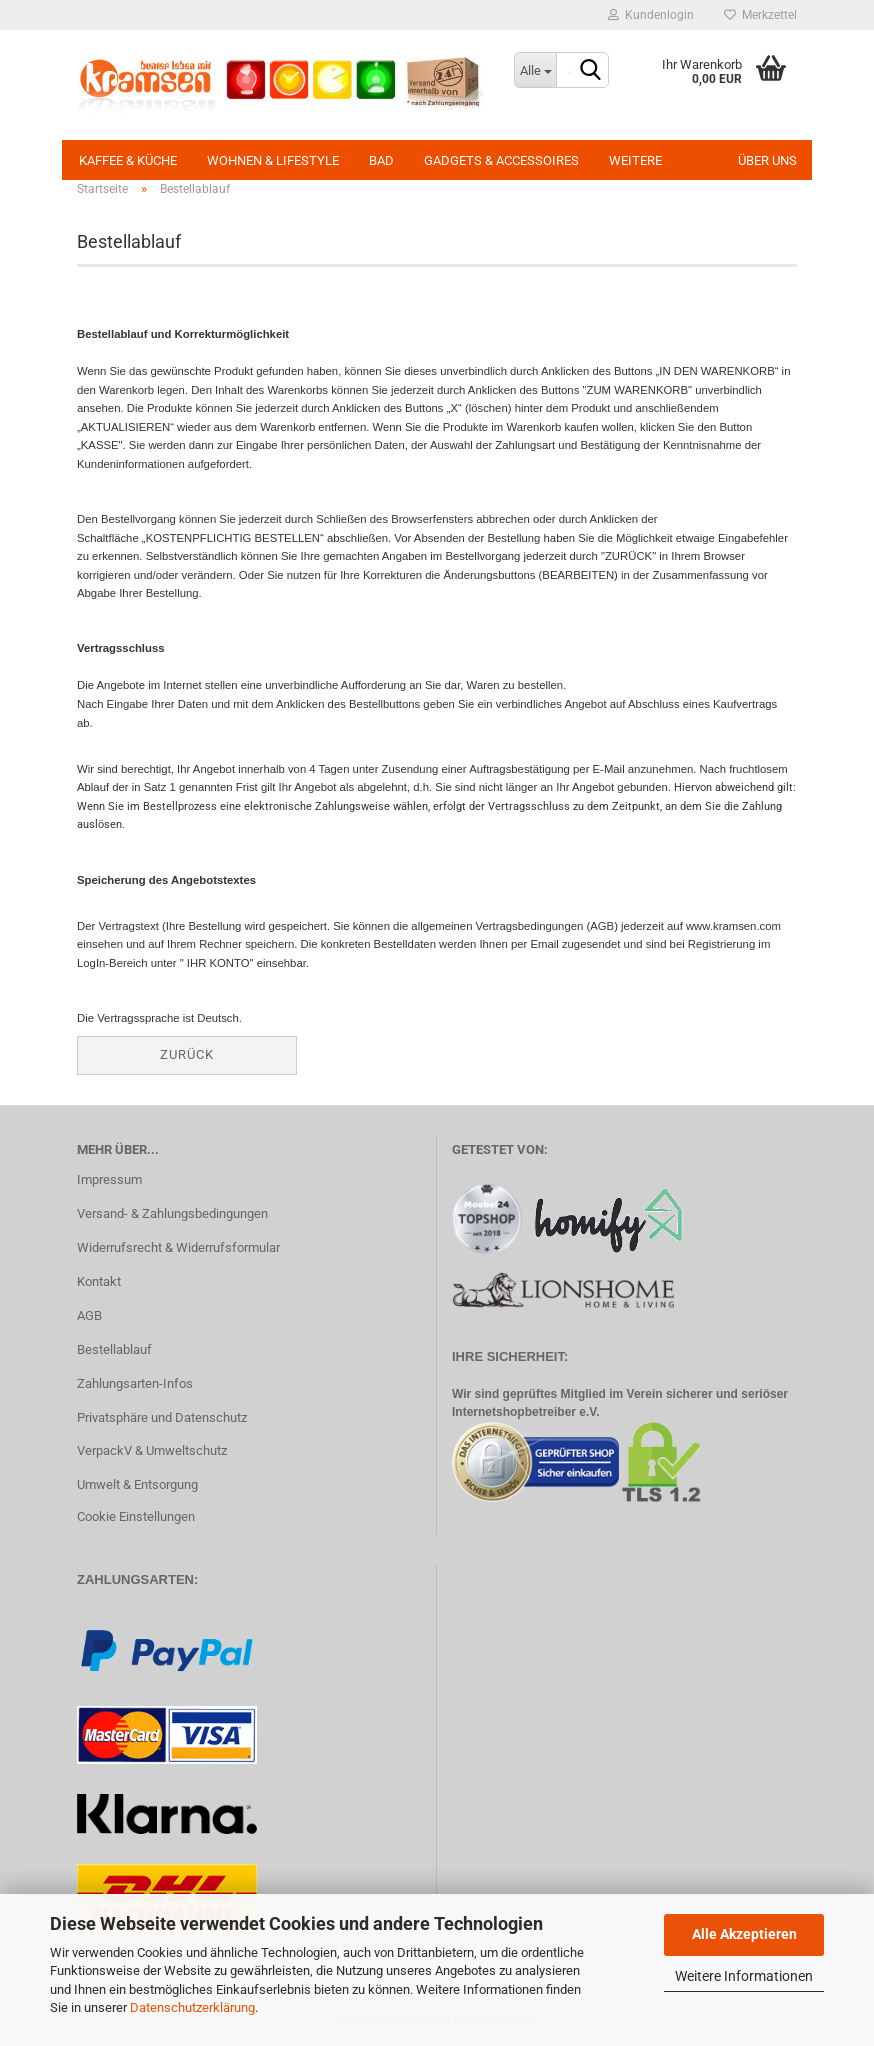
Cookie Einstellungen (136, 1516)
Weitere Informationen (744, 1976)
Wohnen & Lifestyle (273, 160)
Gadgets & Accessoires (501, 160)
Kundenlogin (651, 15)
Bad (381, 160)
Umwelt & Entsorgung (137, 1484)
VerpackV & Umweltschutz (152, 1450)
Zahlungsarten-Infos (135, 1383)
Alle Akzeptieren (744, 1934)
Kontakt (99, 1281)
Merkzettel (760, 15)
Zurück (187, 1054)
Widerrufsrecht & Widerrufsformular (178, 1247)
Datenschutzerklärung (192, 2007)
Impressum (109, 1179)
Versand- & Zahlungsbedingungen (172, 1213)
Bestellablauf (114, 1349)
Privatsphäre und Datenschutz (162, 1417)
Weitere (635, 160)
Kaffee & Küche (128, 160)
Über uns (767, 160)
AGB (89, 1315)
